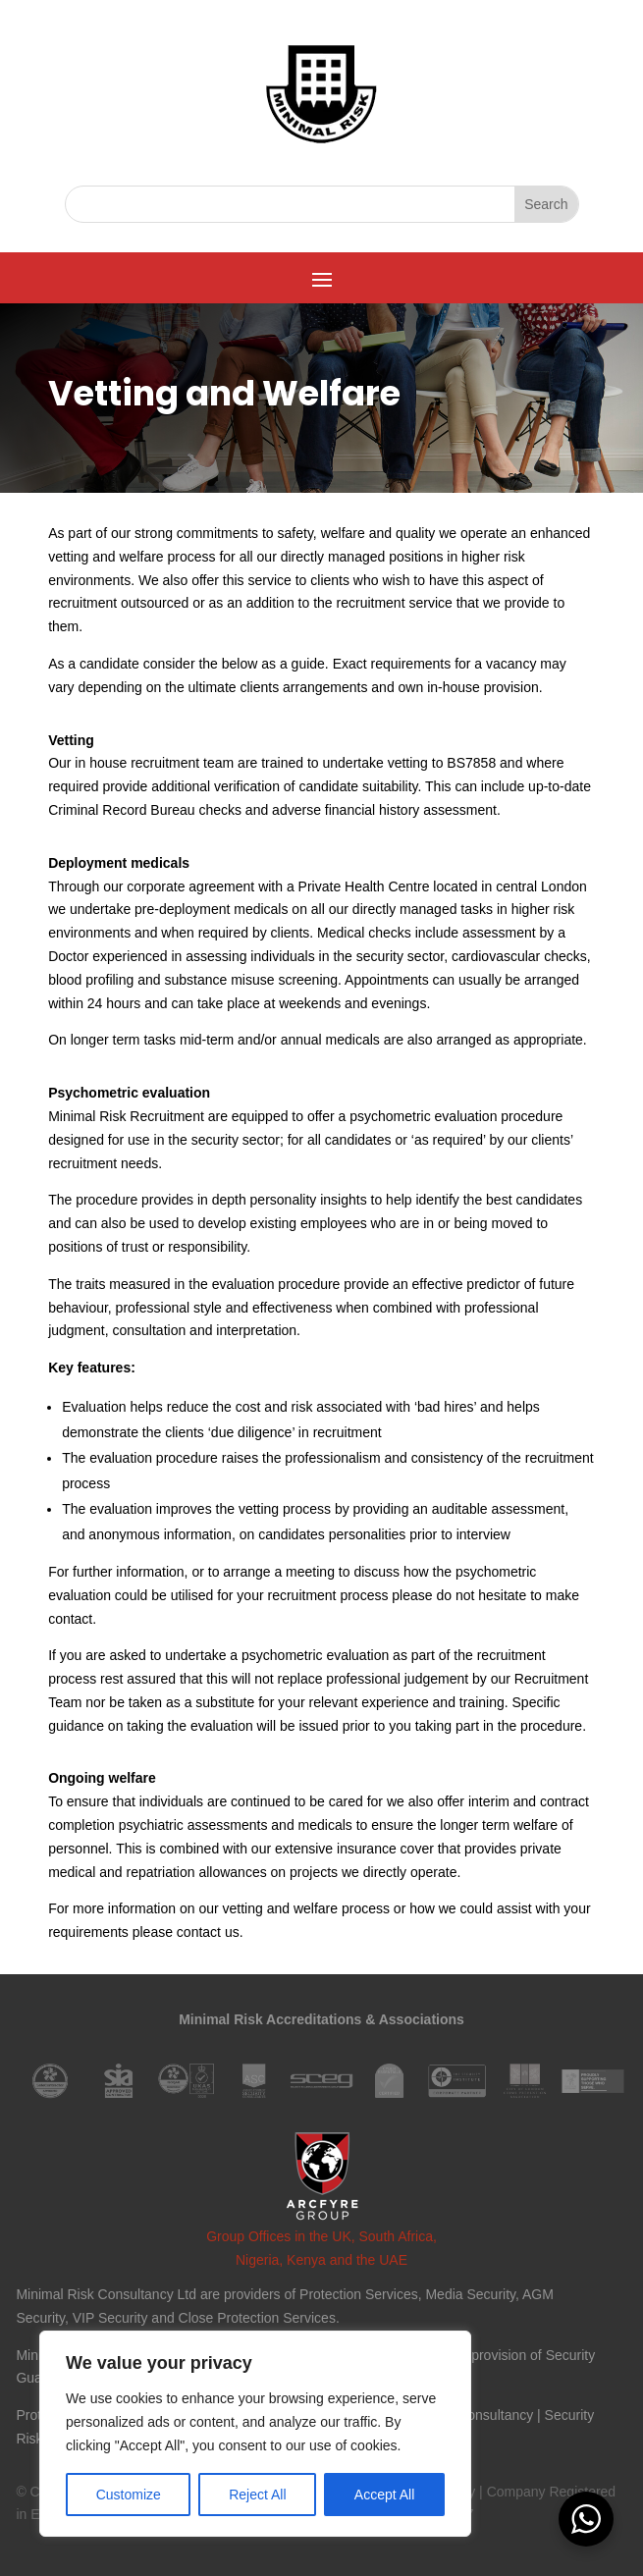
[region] (255, 2434)
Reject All (257, 2494)
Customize (128, 2494)
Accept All (384, 2494)
